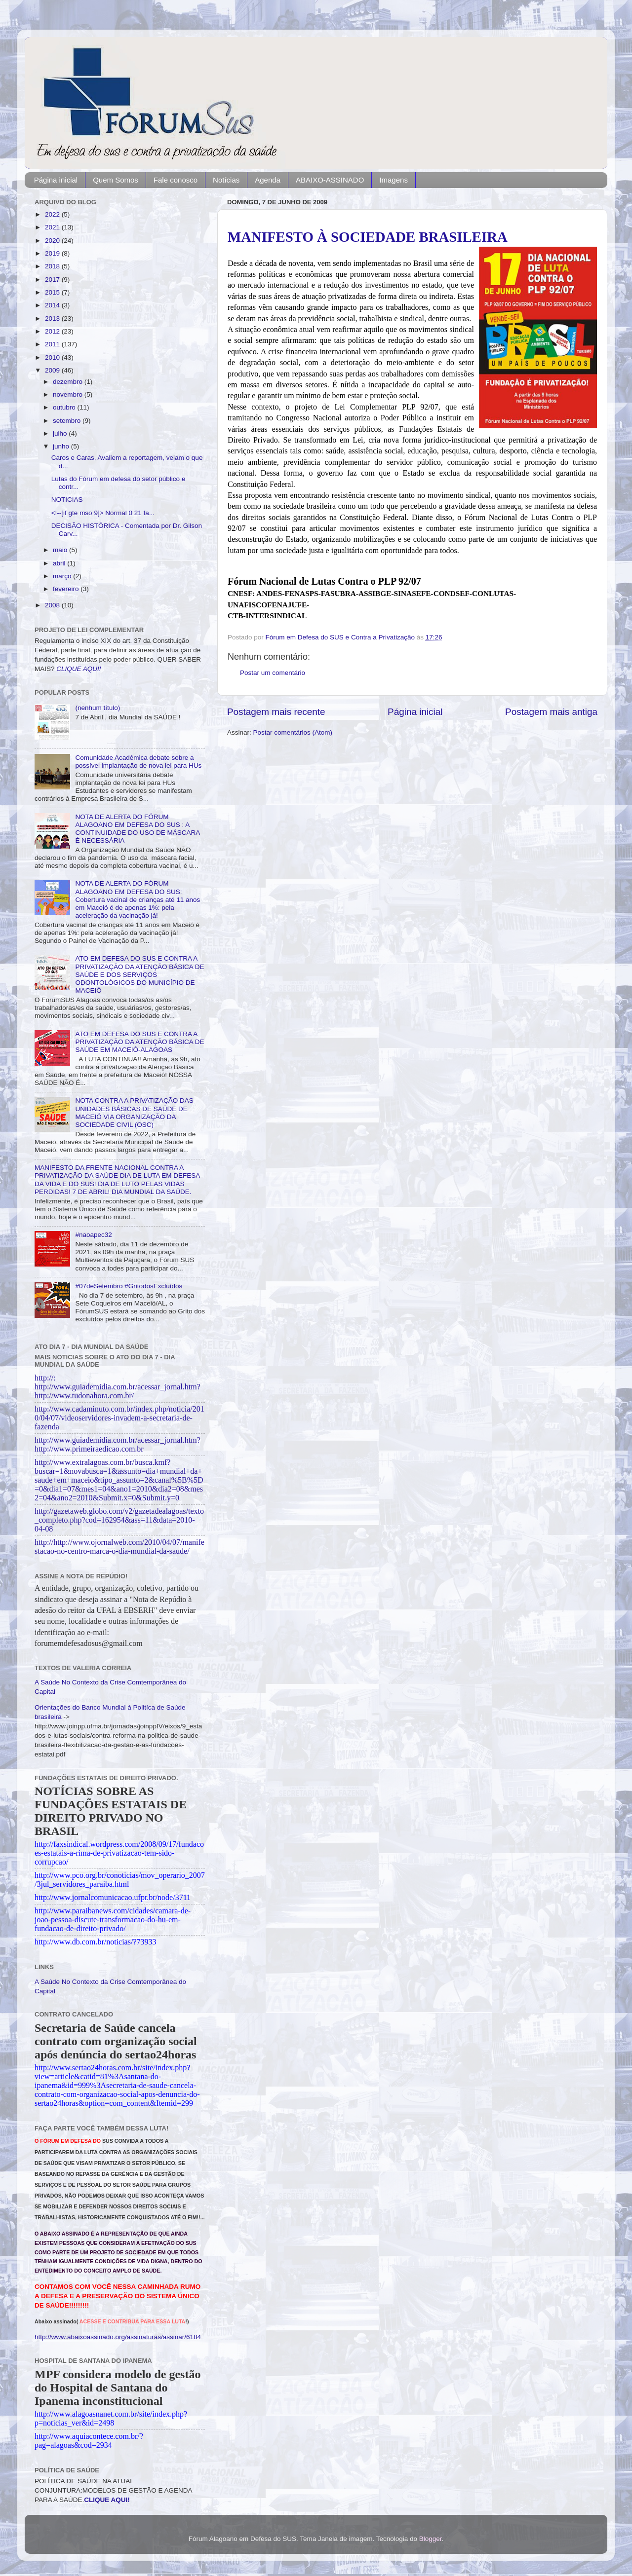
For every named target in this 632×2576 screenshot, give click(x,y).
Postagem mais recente (276, 712)
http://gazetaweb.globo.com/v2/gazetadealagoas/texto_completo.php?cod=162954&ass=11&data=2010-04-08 (119, 1520)
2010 (53, 357)
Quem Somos (115, 180)
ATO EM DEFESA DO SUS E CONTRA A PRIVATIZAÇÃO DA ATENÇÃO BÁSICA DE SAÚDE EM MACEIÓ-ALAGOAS (139, 1041)
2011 (53, 344)
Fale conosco (176, 180)
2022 (53, 214)
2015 (53, 292)
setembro (67, 420)
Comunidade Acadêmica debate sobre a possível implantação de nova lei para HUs (138, 761)
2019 (53, 253)
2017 (53, 279)
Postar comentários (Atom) (293, 732)
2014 (53, 305)
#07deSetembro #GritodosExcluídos (128, 1286)
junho (62, 446)
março (63, 576)
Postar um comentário (272, 672)
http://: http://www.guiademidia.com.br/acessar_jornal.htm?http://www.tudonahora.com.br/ (117, 1387)
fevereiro (66, 589)
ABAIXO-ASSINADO (330, 180)
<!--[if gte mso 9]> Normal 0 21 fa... (103, 513)
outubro (65, 407)
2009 (53, 370)
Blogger (430, 2538)
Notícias (226, 180)
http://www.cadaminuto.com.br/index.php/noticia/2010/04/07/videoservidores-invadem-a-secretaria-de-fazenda (119, 1418)
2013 (53, 318)
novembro (68, 394)
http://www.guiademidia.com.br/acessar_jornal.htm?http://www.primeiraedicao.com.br (117, 1444)
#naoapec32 (93, 1234)
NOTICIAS (67, 499)
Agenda (267, 180)
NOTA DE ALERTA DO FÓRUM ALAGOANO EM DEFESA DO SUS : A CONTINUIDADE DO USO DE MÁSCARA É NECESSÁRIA (137, 829)
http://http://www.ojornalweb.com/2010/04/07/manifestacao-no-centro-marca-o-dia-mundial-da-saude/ (119, 1546)
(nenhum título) (97, 707)
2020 (53, 240)
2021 (53, 227)
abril (60, 563)
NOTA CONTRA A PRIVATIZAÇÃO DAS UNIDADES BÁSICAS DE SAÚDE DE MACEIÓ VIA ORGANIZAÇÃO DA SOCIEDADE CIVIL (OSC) (134, 1112)
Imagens (393, 180)
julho (61, 433)
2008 (53, 605)
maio (61, 550)
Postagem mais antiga (551, 712)
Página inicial (56, 180)
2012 (53, 331)
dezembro (68, 381)
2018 (53, 266)
